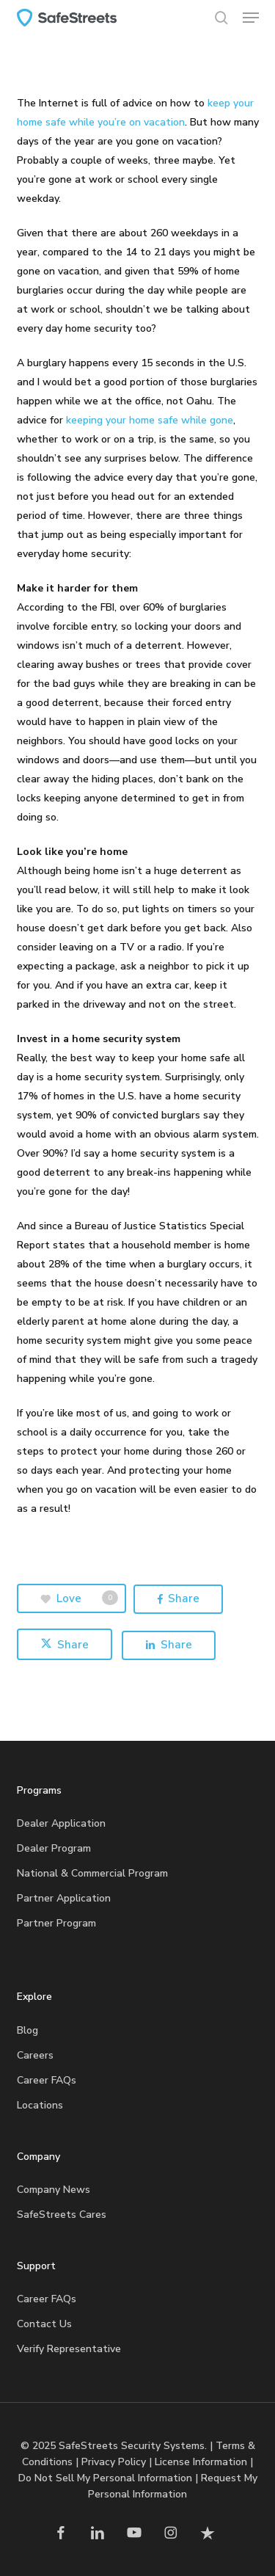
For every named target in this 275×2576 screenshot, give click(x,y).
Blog (27, 2030)
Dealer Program (54, 1848)
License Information (201, 2462)
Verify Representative (69, 2349)
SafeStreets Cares (61, 2215)
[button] (251, 17)
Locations (40, 2105)
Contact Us (44, 2324)
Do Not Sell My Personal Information (105, 2478)
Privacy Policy (113, 2462)
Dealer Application (61, 1823)
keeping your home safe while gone (149, 420)
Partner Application (64, 1898)
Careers (35, 2055)
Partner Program (56, 1923)
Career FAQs (46, 2080)
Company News (53, 2190)
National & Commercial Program (92, 1873)
